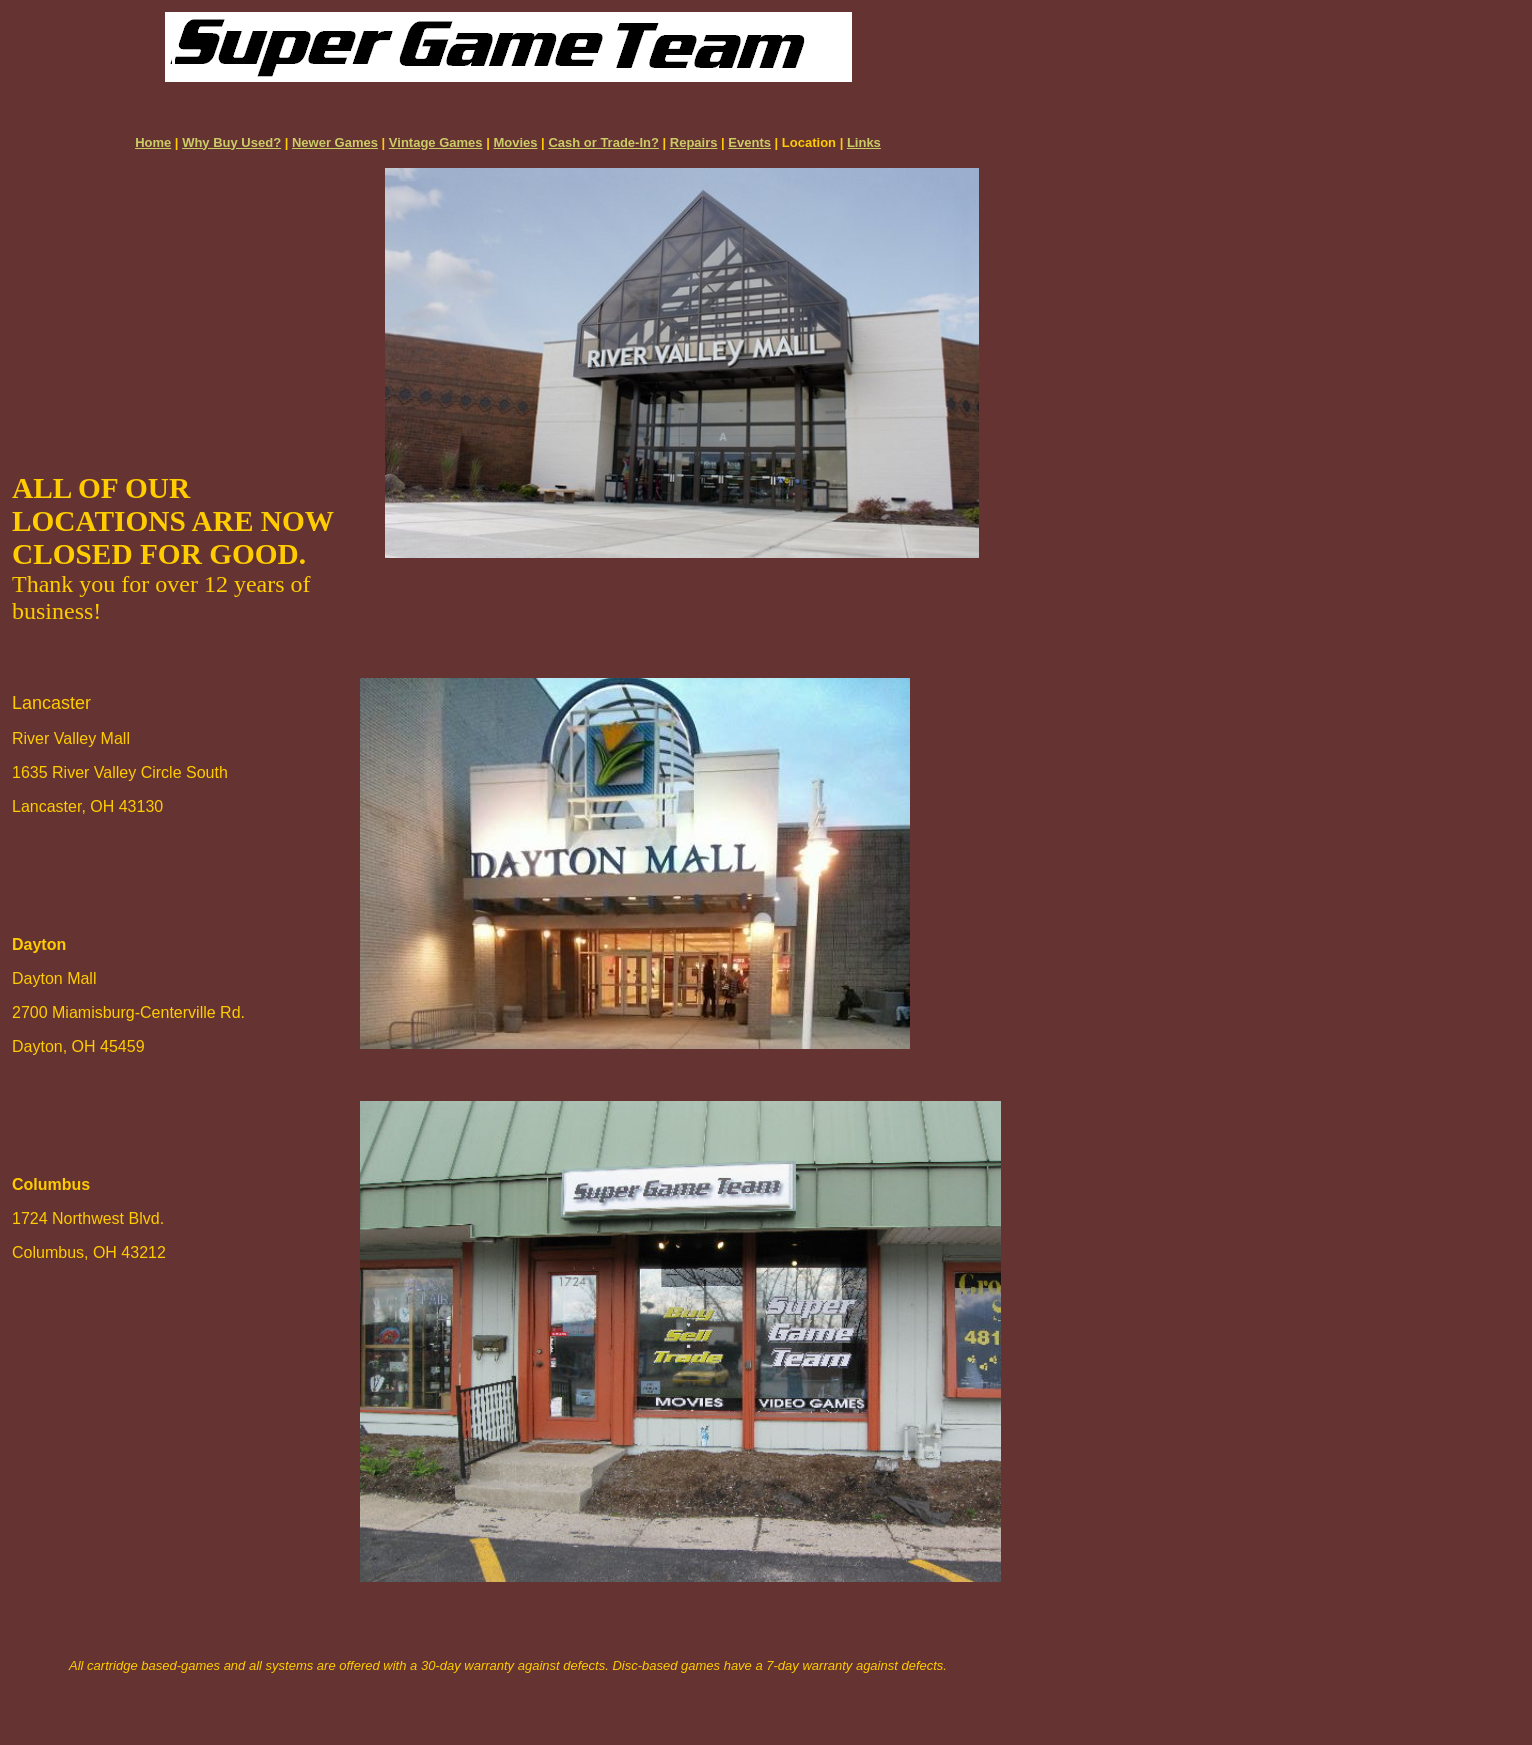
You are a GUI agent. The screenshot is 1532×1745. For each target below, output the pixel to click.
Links (864, 142)
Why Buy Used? (231, 142)
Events (749, 142)
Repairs (694, 142)
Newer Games (335, 142)
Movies (515, 142)
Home (153, 142)
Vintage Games (436, 142)
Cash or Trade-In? (603, 142)
